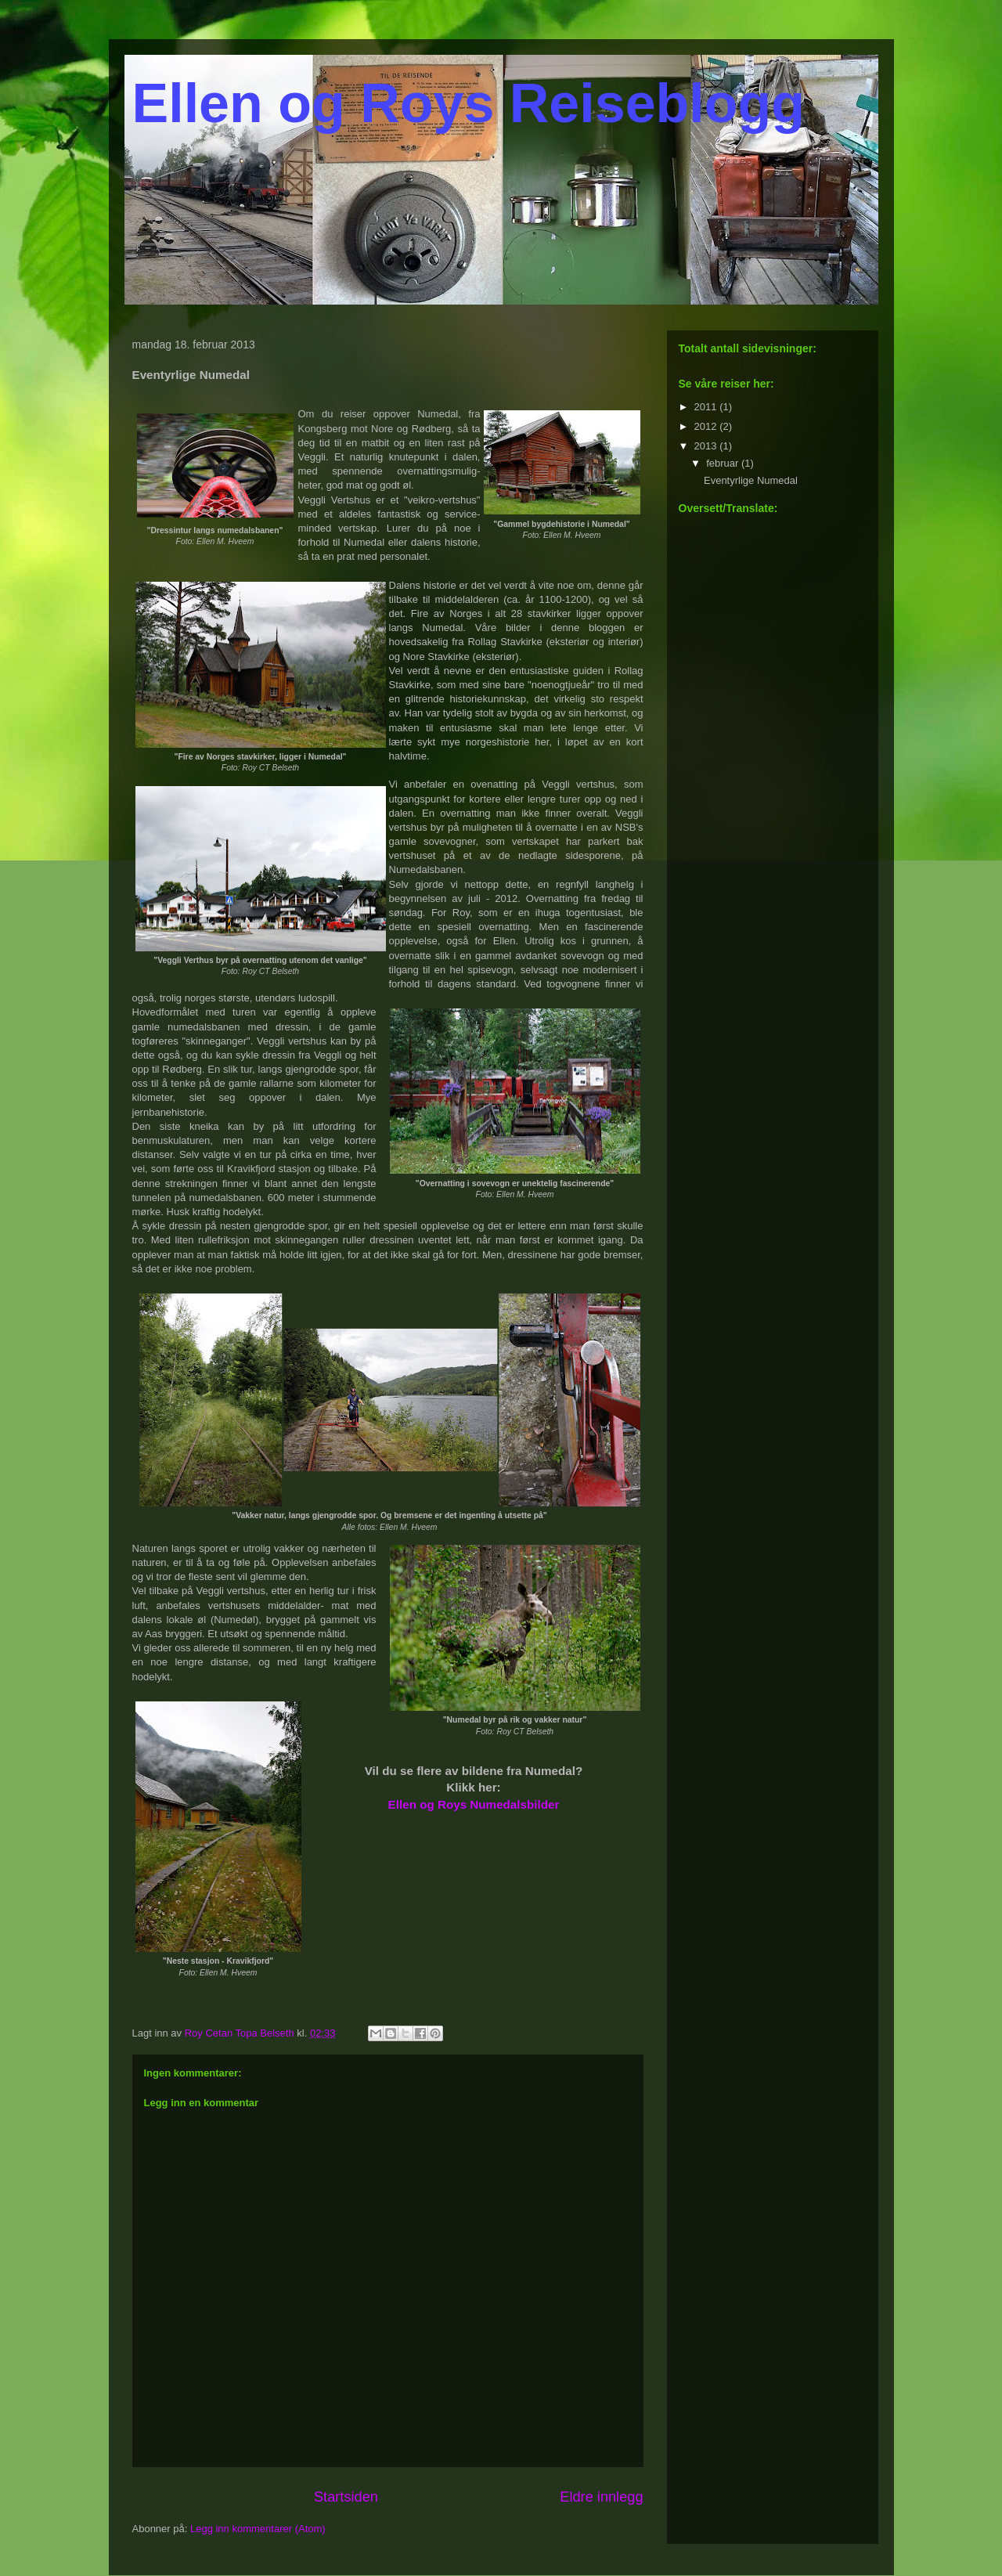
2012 (707, 426)
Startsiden (346, 2497)
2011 (707, 407)
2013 (707, 446)
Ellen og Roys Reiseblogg (469, 103)
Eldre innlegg (601, 2497)
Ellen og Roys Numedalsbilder (474, 1804)
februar (723, 463)
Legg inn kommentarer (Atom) (258, 2529)
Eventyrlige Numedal (751, 480)
